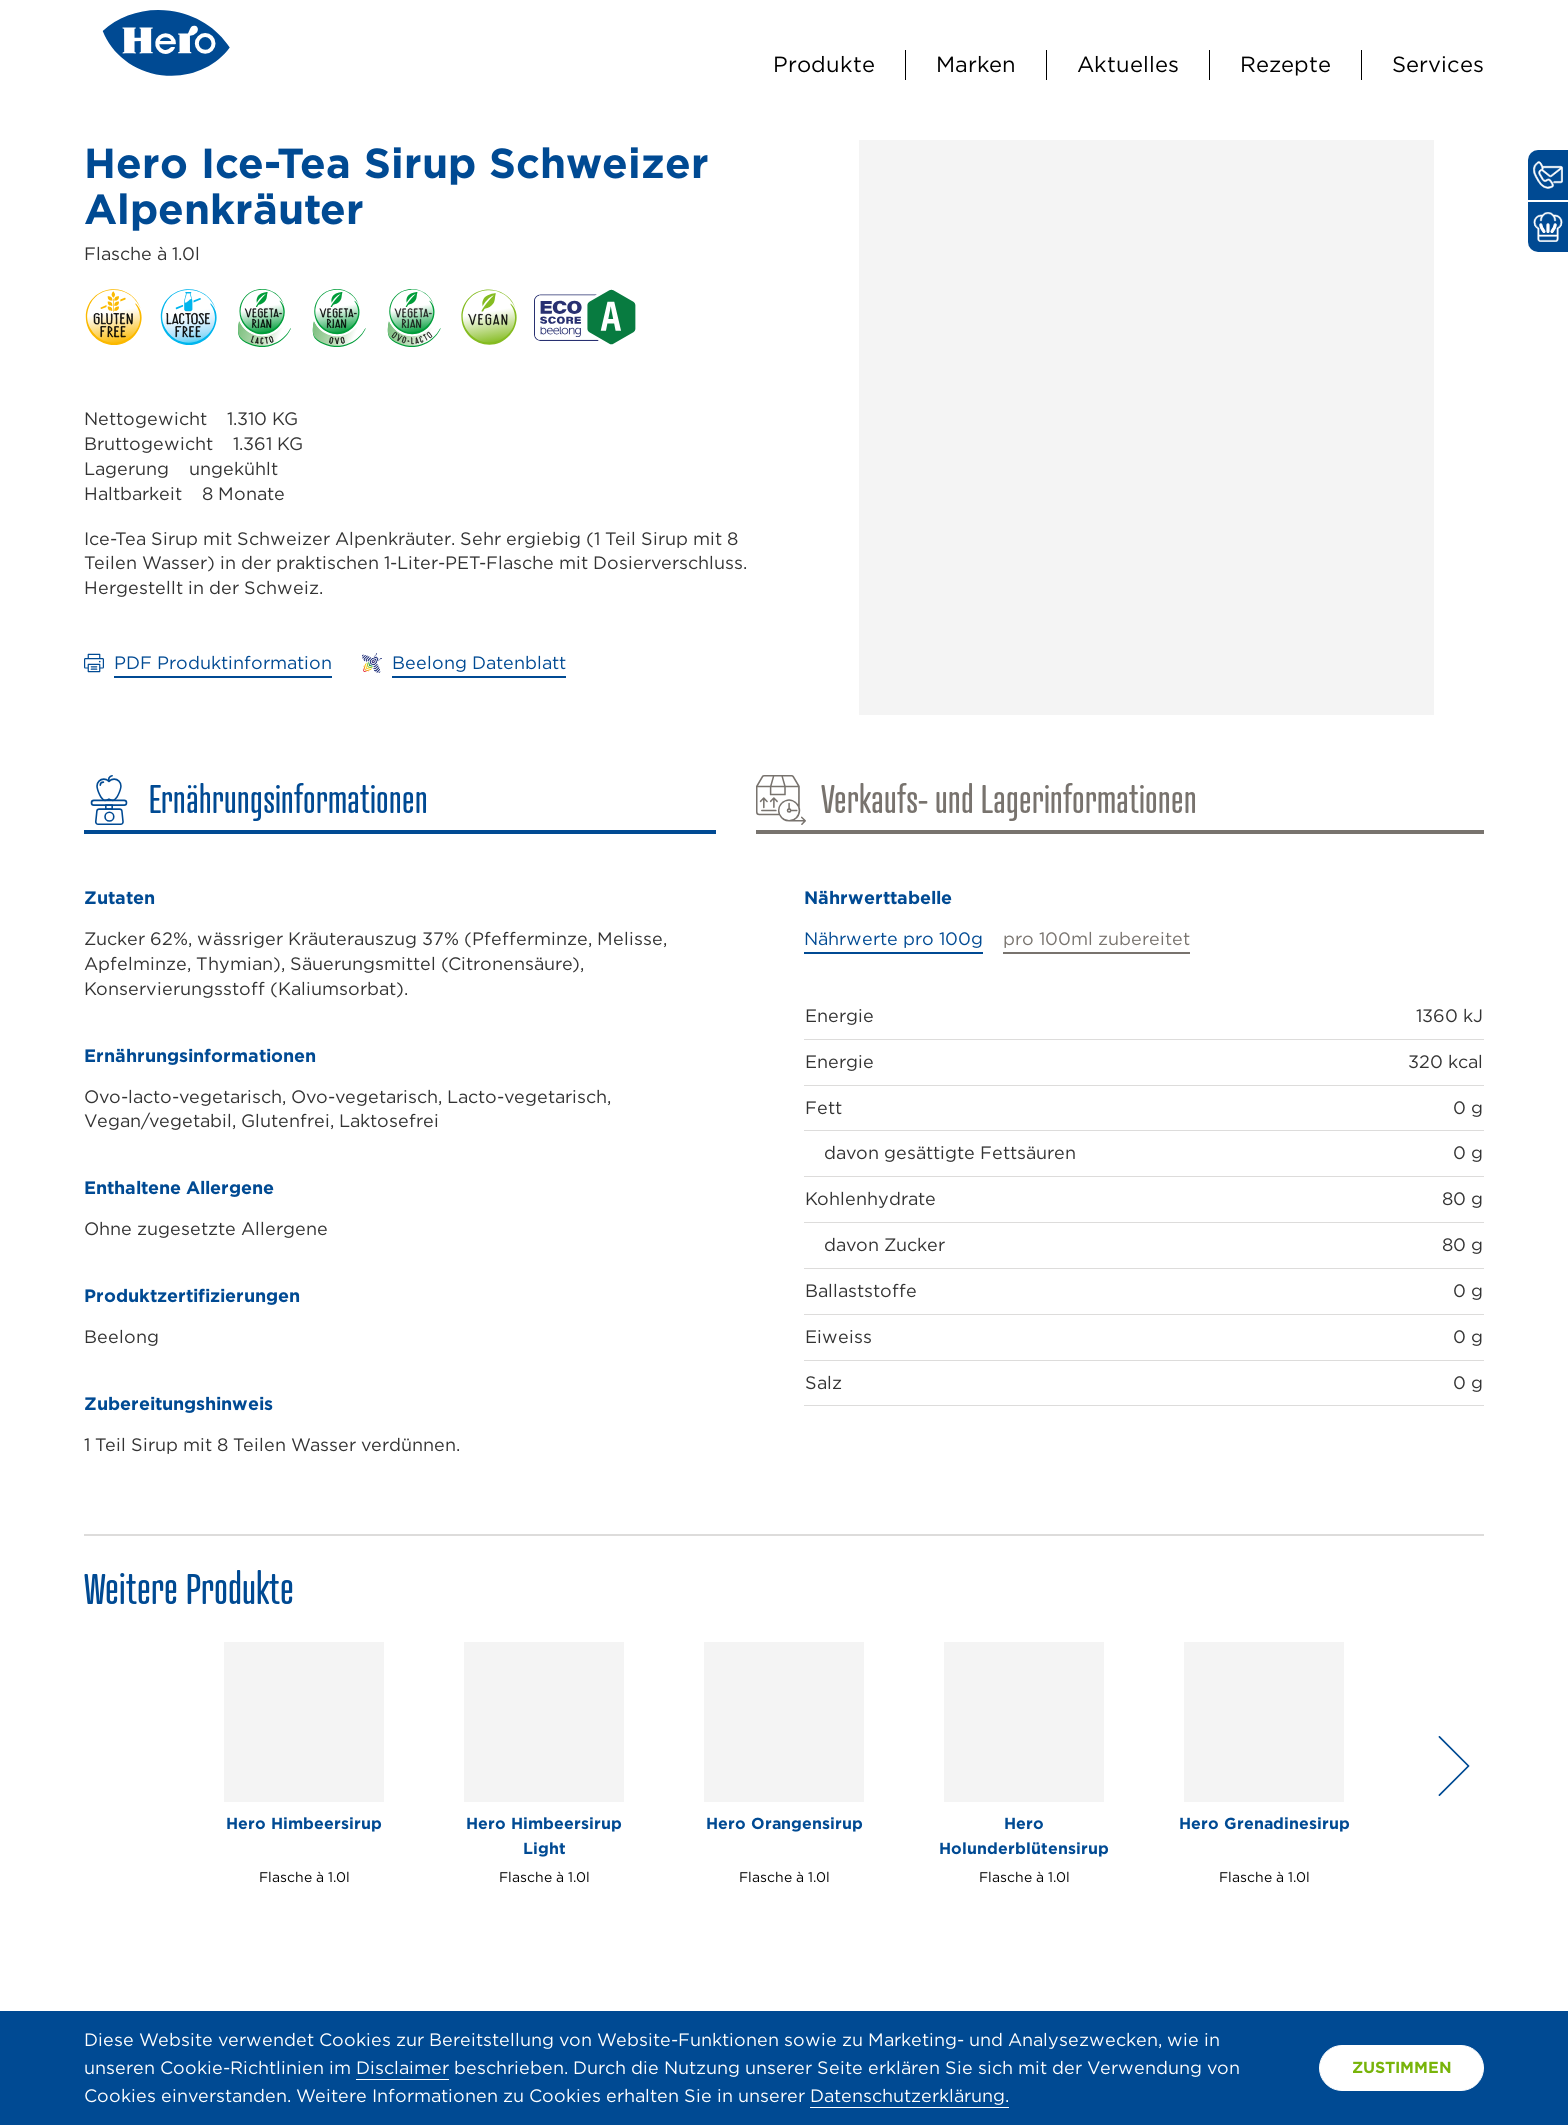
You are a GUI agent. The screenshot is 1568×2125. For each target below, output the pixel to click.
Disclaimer (402, 2067)
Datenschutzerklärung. (909, 2095)
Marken (976, 64)
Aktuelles (1128, 64)
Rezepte (1285, 64)
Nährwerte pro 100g (893, 938)
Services (1438, 64)
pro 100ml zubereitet (1096, 938)
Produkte (824, 64)
